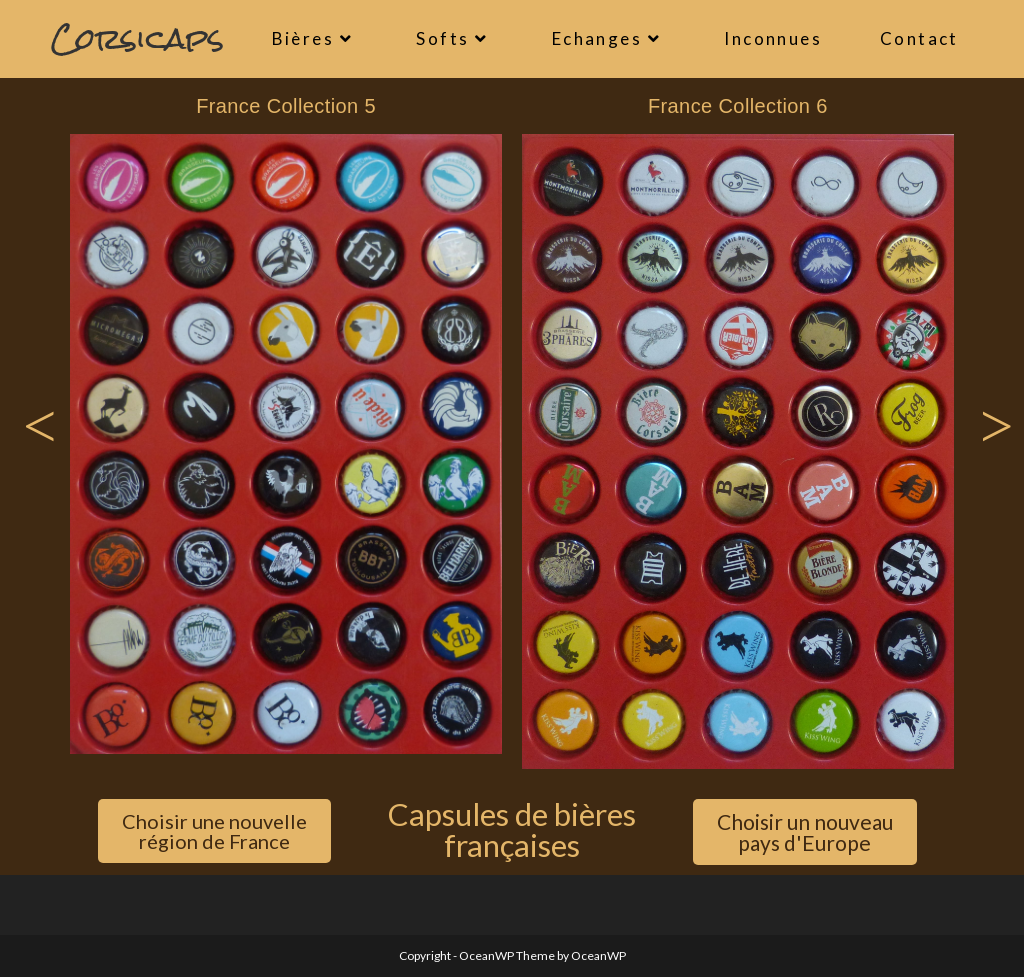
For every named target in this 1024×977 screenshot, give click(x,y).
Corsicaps (137, 38)
